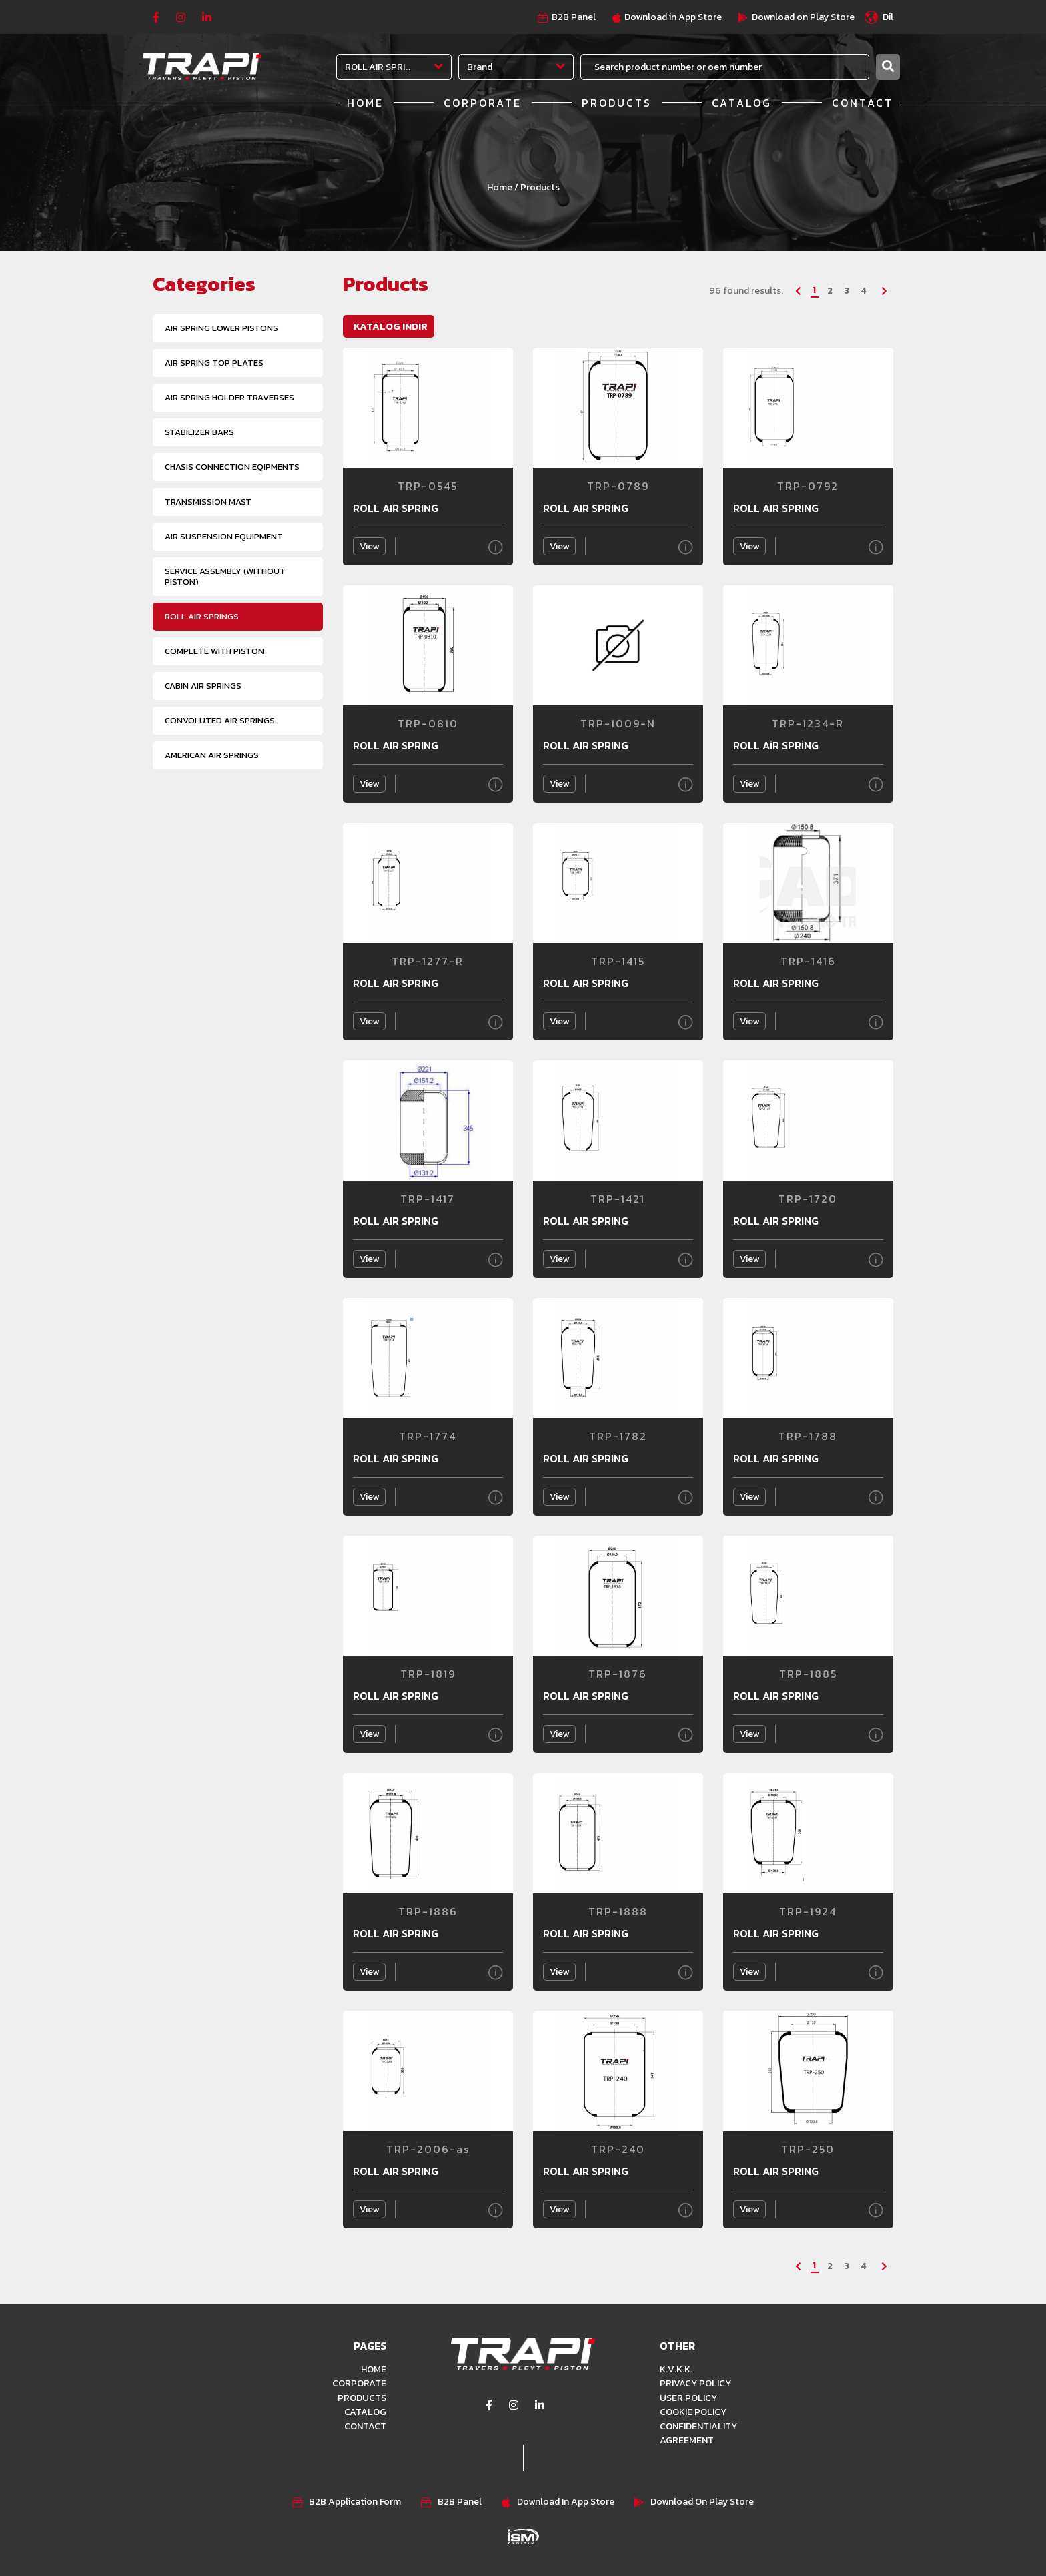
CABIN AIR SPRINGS (203, 685)
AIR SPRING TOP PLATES (214, 362)
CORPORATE (483, 103)
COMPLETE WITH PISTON (214, 651)
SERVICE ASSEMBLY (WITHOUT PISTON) (225, 576)
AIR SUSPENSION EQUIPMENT (224, 536)
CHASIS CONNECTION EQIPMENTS (232, 466)
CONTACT (862, 103)
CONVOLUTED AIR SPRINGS (220, 720)
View (369, 546)
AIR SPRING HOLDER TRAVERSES (229, 397)
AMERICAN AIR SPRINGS (212, 755)
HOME (365, 103)
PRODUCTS (617, 103)
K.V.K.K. (676, 2369)
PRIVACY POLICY (695, 2383)
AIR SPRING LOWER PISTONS (221, 328)
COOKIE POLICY (693, 2411)
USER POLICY (688, 2397)
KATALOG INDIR (391, 326)
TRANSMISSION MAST (208, 501)
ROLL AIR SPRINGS (202, 616)
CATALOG (742, 103)
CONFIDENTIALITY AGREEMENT (698, 2433)
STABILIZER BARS (199, 432)
